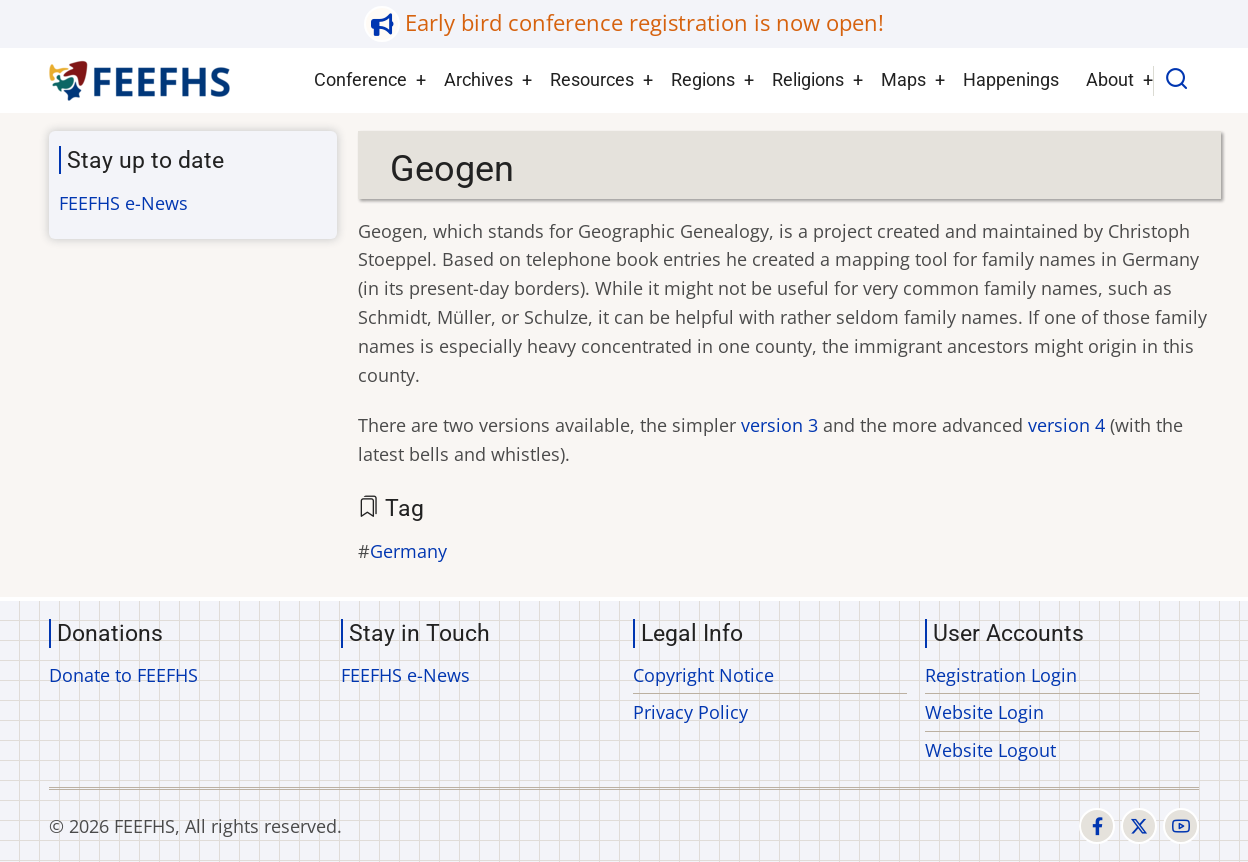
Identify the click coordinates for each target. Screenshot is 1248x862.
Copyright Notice (703, 675)
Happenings (1011, 79)
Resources (592, 79)
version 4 (1066, 425)
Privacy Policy (690, 712)
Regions (703, 79)
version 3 (779, 425)
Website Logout (990, 750)
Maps (903, 79)
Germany (408, 551)
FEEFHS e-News (123, 203)
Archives (478, 79)
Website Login (984, 712)
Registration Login (1001, 675)
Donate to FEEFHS (123, 675)
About (1110, 79)
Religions (808, 79)
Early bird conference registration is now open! (644, 22)
